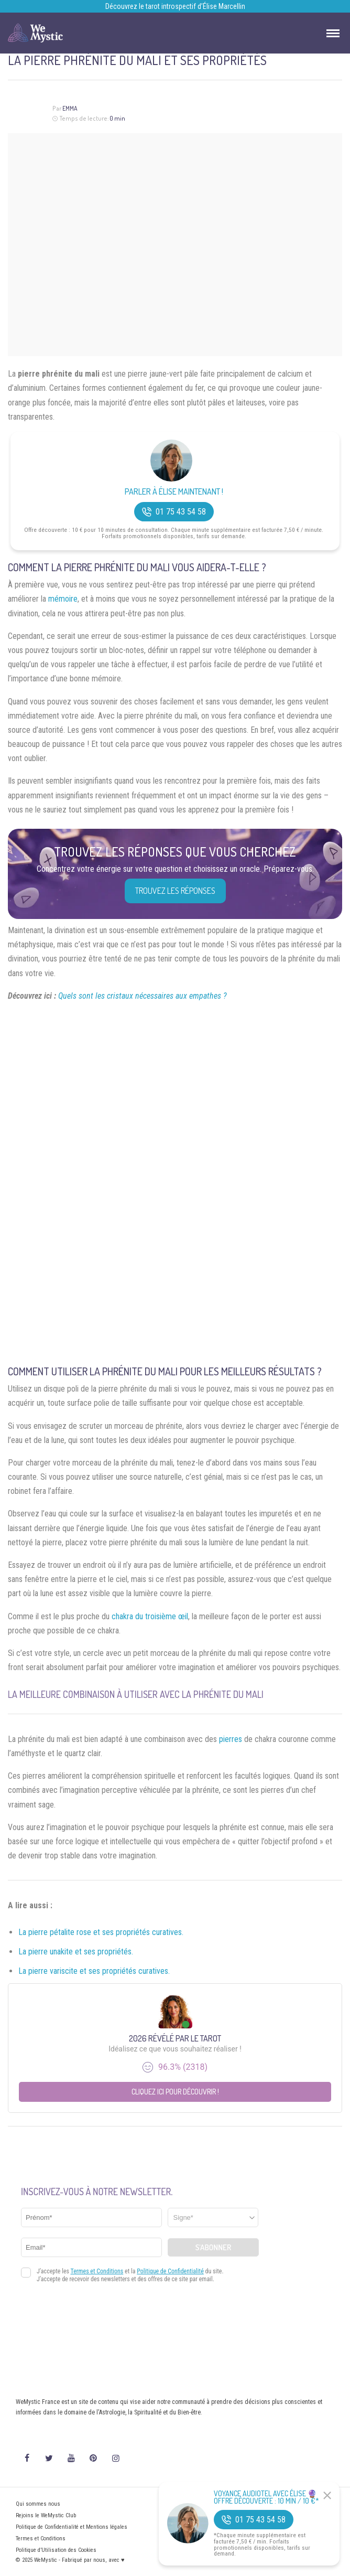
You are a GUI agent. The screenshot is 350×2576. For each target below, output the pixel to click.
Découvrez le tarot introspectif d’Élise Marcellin (175, 6)
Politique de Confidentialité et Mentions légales (71, 2527)
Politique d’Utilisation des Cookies (56, 2550)
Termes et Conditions (40, 2538)
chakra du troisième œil (150, 1616)
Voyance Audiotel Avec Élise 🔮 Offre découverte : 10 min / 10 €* (266, 2497)
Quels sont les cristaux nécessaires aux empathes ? (142, 996)
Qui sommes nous (38, 2503)
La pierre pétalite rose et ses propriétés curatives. (100, 1932)
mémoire (63, 599)
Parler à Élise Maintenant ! (174, 492)
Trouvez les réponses (175, 890)
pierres (230, 1739)
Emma (70, 108)
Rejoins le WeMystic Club (46, 2515)
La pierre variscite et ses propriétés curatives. (94, 1971)
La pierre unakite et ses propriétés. (75, 1952)
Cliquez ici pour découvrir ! (175, 2091)
